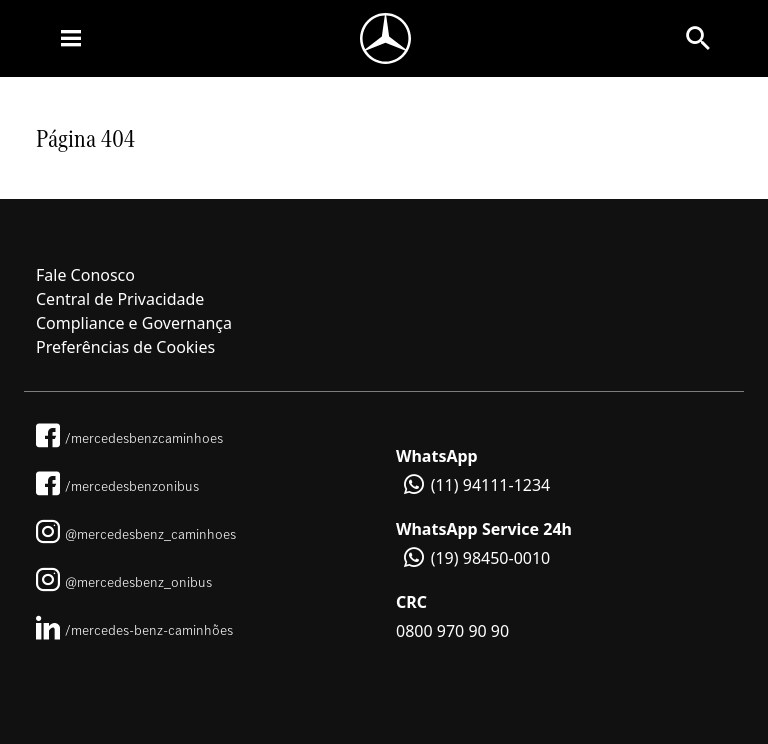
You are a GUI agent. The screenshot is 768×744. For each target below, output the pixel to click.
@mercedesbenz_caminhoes (136, 534)
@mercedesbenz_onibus (124, 582)
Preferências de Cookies (125, 347)
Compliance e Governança (134, 323)
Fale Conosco (85, 275)
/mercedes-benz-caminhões (134, 630)
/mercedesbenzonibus (117, 486)
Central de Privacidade (120, 299)
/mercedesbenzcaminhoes (129, 438)
